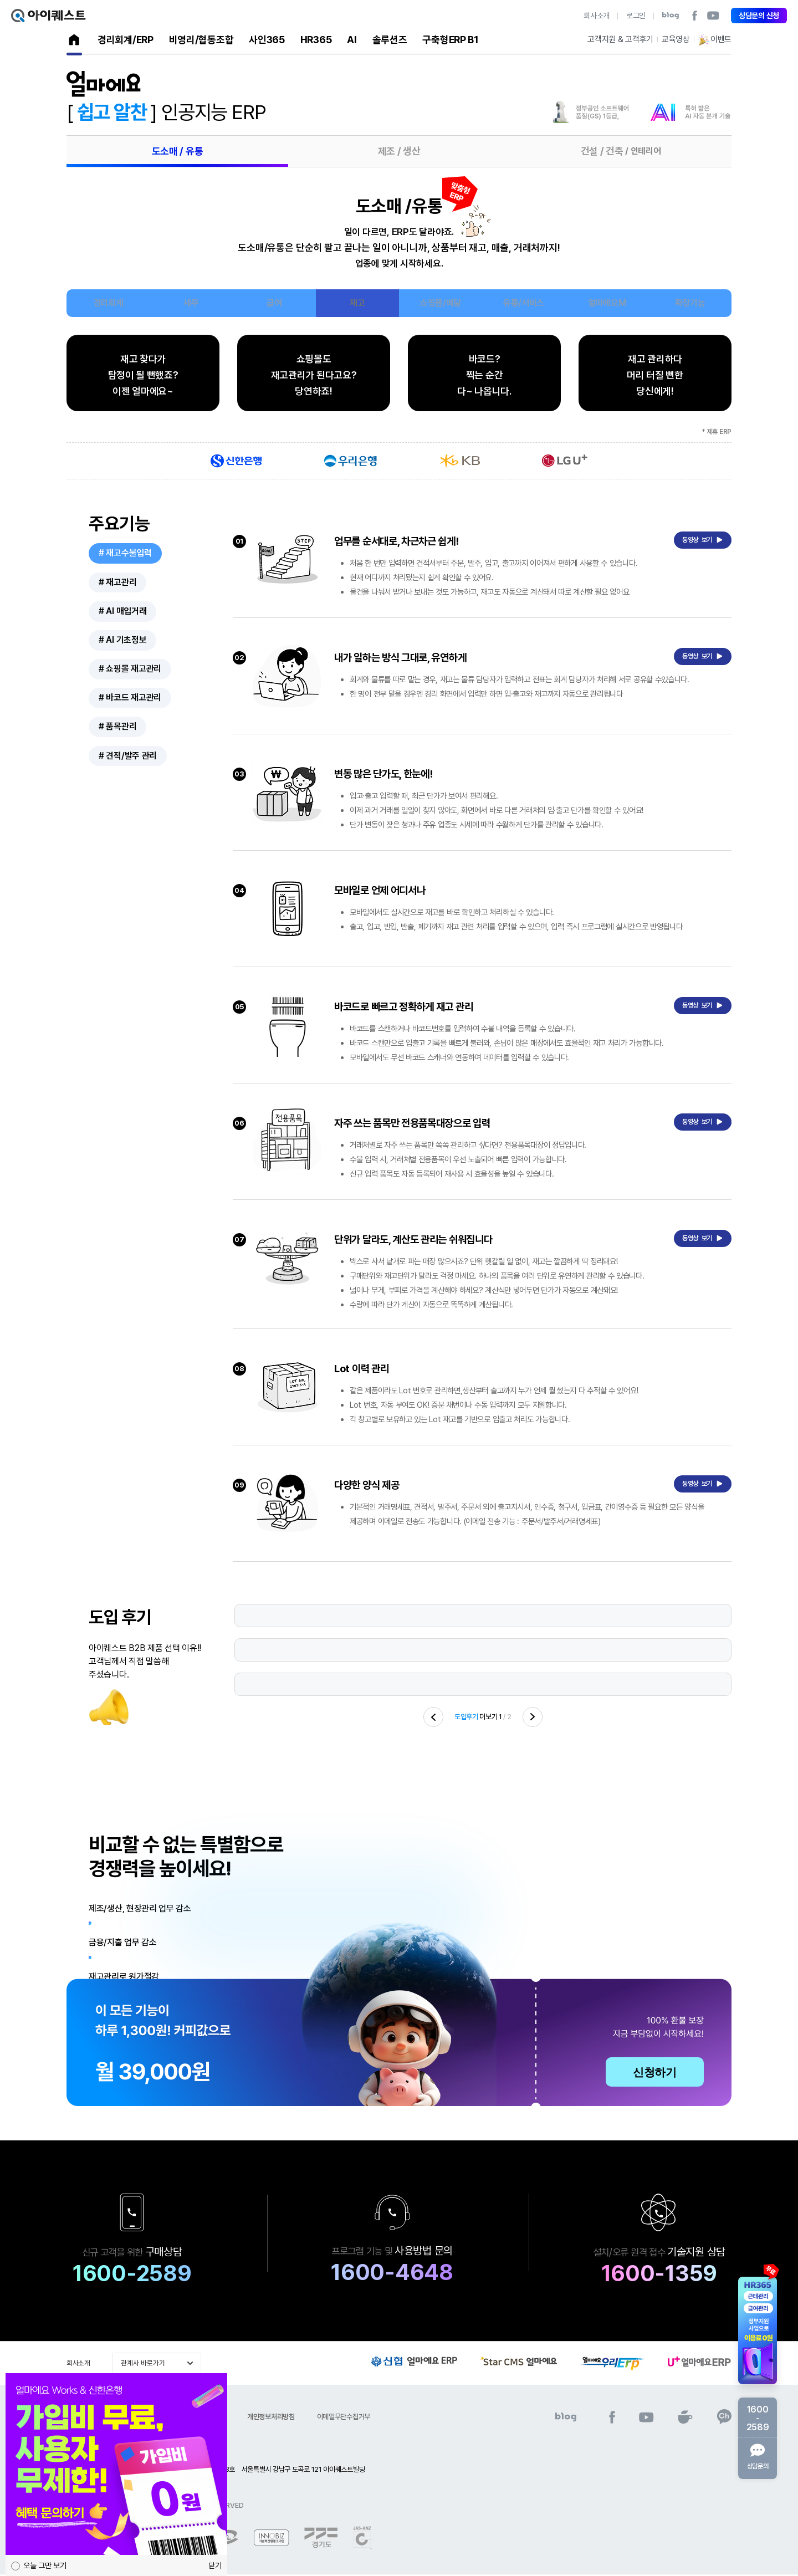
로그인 (636, 15)
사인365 (267, 39)
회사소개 (597, 15)
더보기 (476, 1719)
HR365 (316, 39)
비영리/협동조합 (201, 39)
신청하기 (655, 2074)
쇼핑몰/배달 (440, 303)
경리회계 (108, 303)
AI (351, 39)
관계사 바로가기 (143, 2365)
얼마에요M (607, 303)
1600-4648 (386, 2274)
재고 (357, 303)
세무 (190, 303)
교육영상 (676, 39)
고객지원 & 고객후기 (620, 39)
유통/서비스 (523, 303)
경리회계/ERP (126, 39)
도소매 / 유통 (177, 151)
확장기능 (690, 303)
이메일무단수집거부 (343, 2419)
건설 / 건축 (620, 151)
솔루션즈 (389, 39)
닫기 (215, 2565)
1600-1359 (663, 2275)
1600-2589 (122, 2275)
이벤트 (715, 39)
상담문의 (758, 2457)
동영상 (702, 540)
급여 (274, 303)
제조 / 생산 (399, 151)
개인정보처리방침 (271, 2419)
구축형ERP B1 (450, 39)
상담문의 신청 (759, 15)
